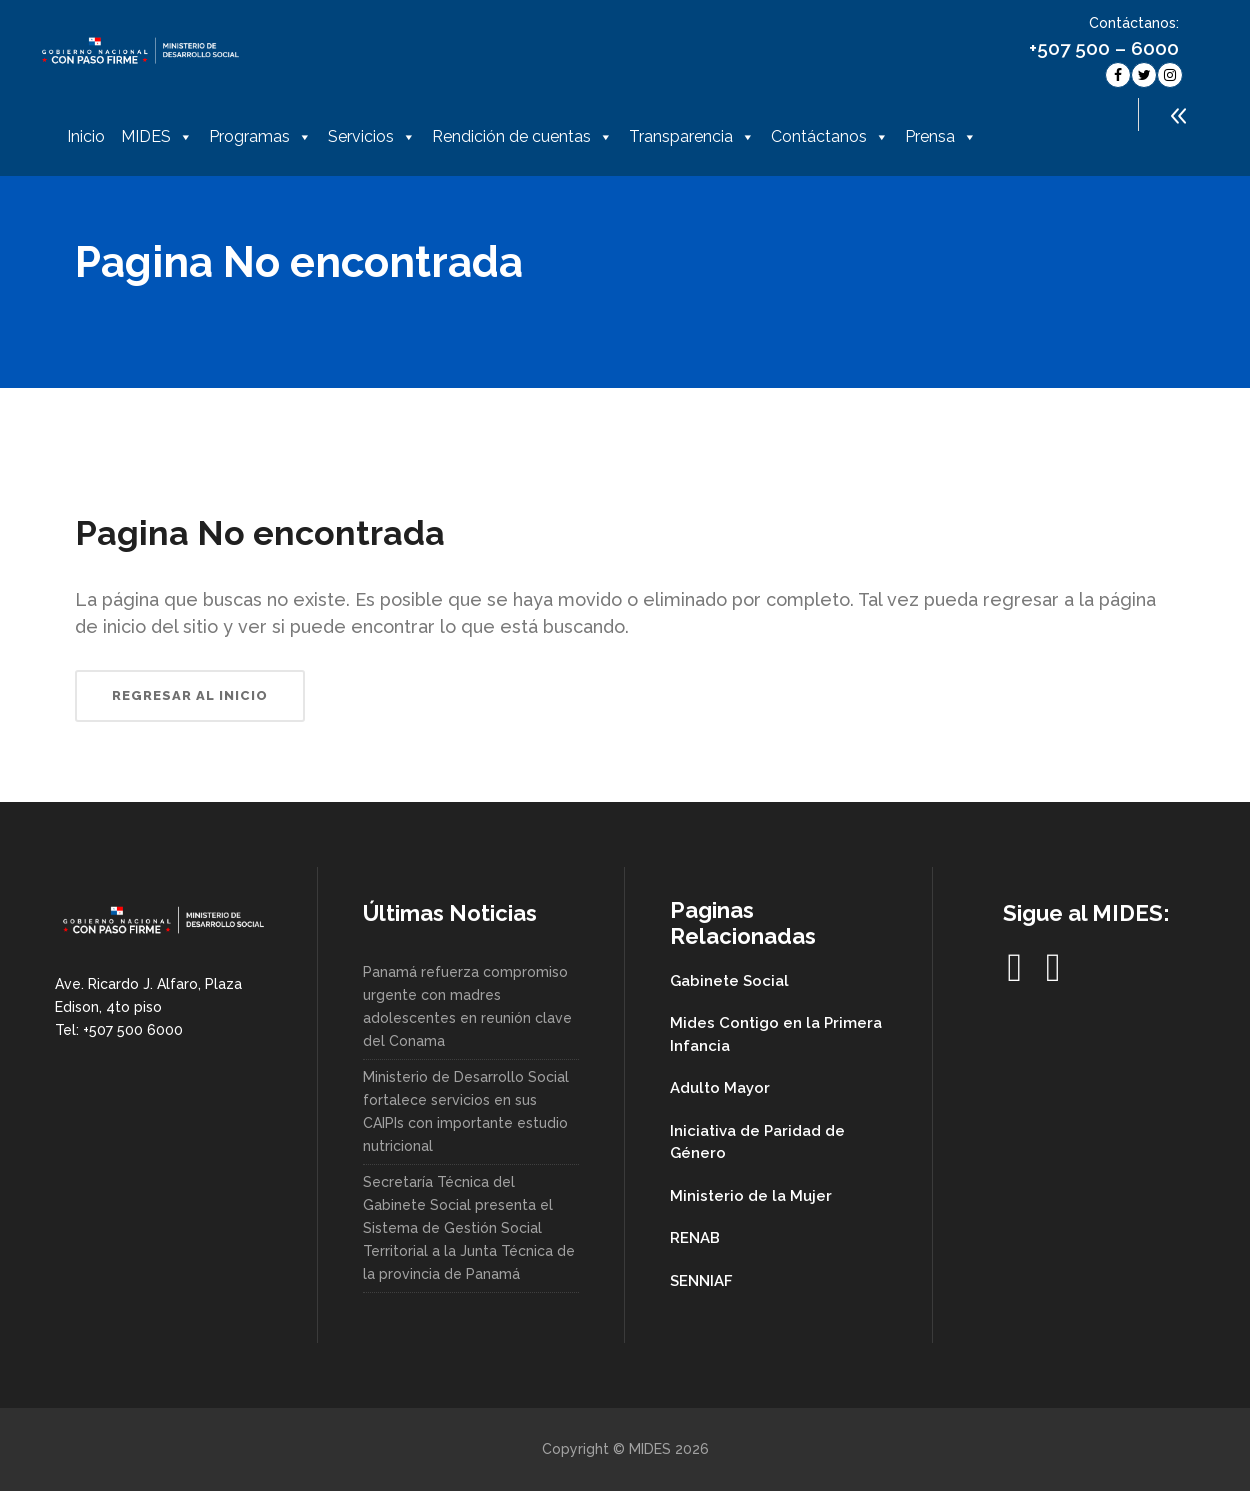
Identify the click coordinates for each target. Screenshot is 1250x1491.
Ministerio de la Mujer (751, 1196)
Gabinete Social (729, 981)
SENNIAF (701, 1281)
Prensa (941, 137)
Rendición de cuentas (522, 137)
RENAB (695, 1238)
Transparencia (692, 137)
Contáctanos (830, 137)
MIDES (157, 137)
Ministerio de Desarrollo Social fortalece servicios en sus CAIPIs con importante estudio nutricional (466, 1111)
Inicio (86, 136)
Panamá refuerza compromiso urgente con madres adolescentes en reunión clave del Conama (467, 1006)
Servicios (372, 137)
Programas (260, 137)
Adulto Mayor (720, 1088)
